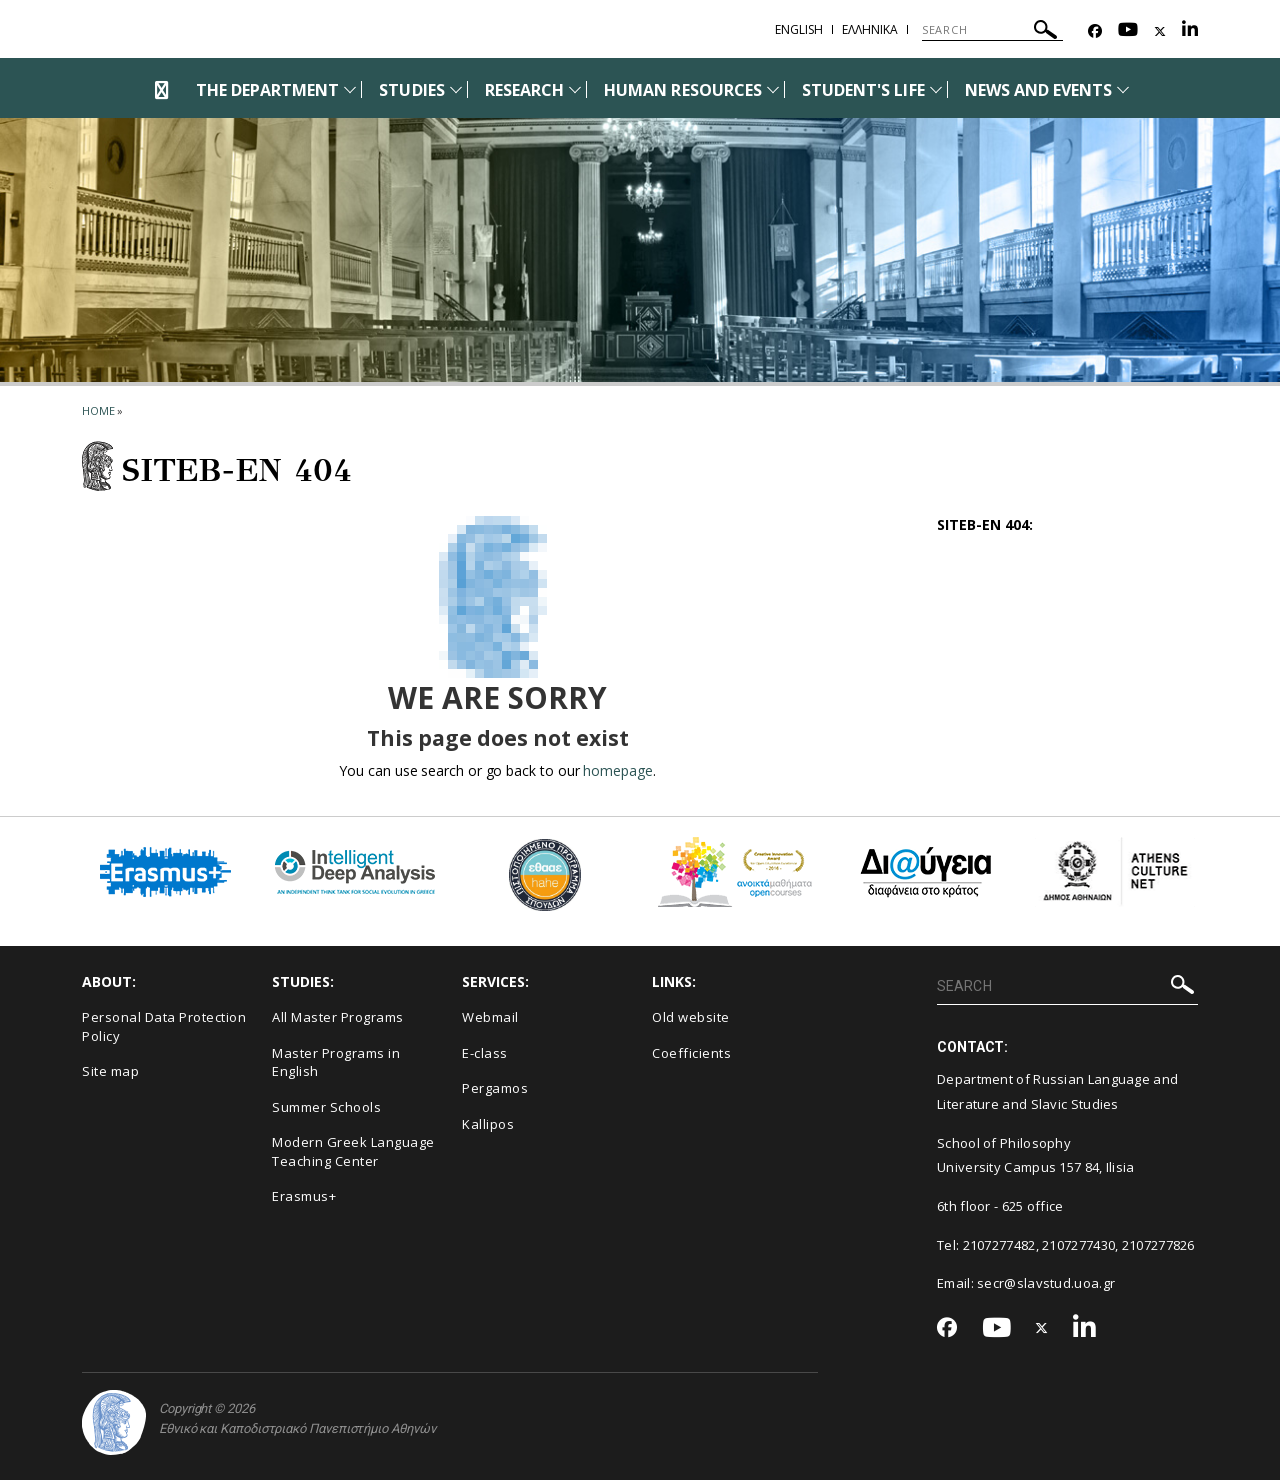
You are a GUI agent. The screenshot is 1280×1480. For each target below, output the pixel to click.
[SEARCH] (992, 30)
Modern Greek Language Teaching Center (353, 1151)
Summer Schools (326, 1107)
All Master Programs (338, 1017)
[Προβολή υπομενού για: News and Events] (1123, 89)
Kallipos (488, 1124)
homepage (617, 770)
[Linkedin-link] (1190, 31)
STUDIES (411, 90)
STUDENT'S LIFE (863, 90)
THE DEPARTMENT (268, 90)
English (799, 29)
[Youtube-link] (1128, 31)
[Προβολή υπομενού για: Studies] (456, 89)
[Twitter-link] (1160, 31)
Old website (691, 1017)
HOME (98, 410)
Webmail (490, 1017)
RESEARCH (524, 90)
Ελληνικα (870, 29)
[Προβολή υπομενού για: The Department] (350, 89)
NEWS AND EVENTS (1039, 90)
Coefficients (691, 1053)
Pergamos (495, 1088)
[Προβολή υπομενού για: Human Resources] (773, 89)
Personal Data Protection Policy (164, 1026)
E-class (485, 1053)
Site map (110, 1071)
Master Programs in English (336, 1062)
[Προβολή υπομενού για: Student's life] (936, 89)
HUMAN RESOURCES (683, 90)
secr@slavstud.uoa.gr (1046, 1283)
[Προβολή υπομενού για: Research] (575, 89)
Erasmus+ (304, 1196)
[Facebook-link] (1095, 31)
